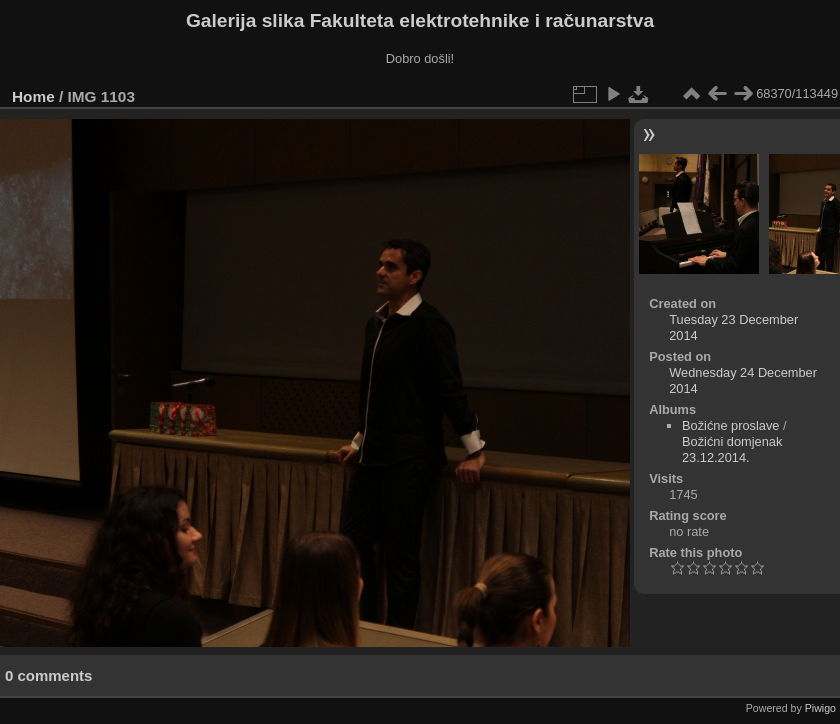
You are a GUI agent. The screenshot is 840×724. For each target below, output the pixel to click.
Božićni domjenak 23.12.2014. (732, 449)
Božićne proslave (730, 425)
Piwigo (820, 708)
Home (33, 96)
